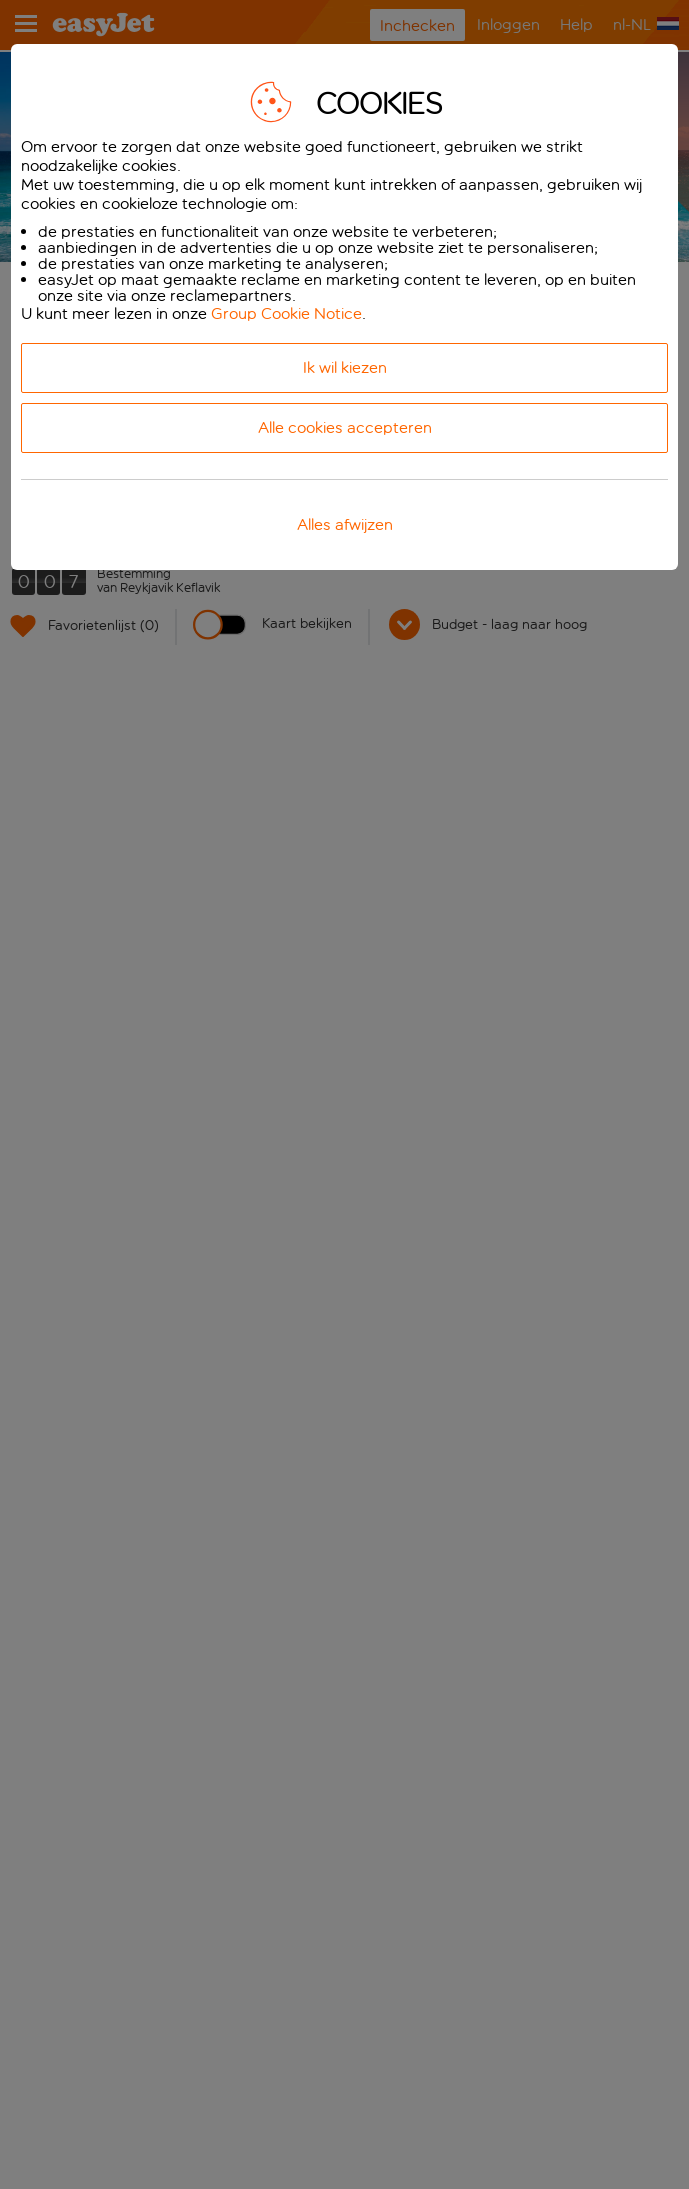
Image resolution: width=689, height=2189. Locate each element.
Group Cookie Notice (286, 313)
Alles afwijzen (345, 524)
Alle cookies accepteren (345, 427)
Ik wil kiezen (345, 367)
